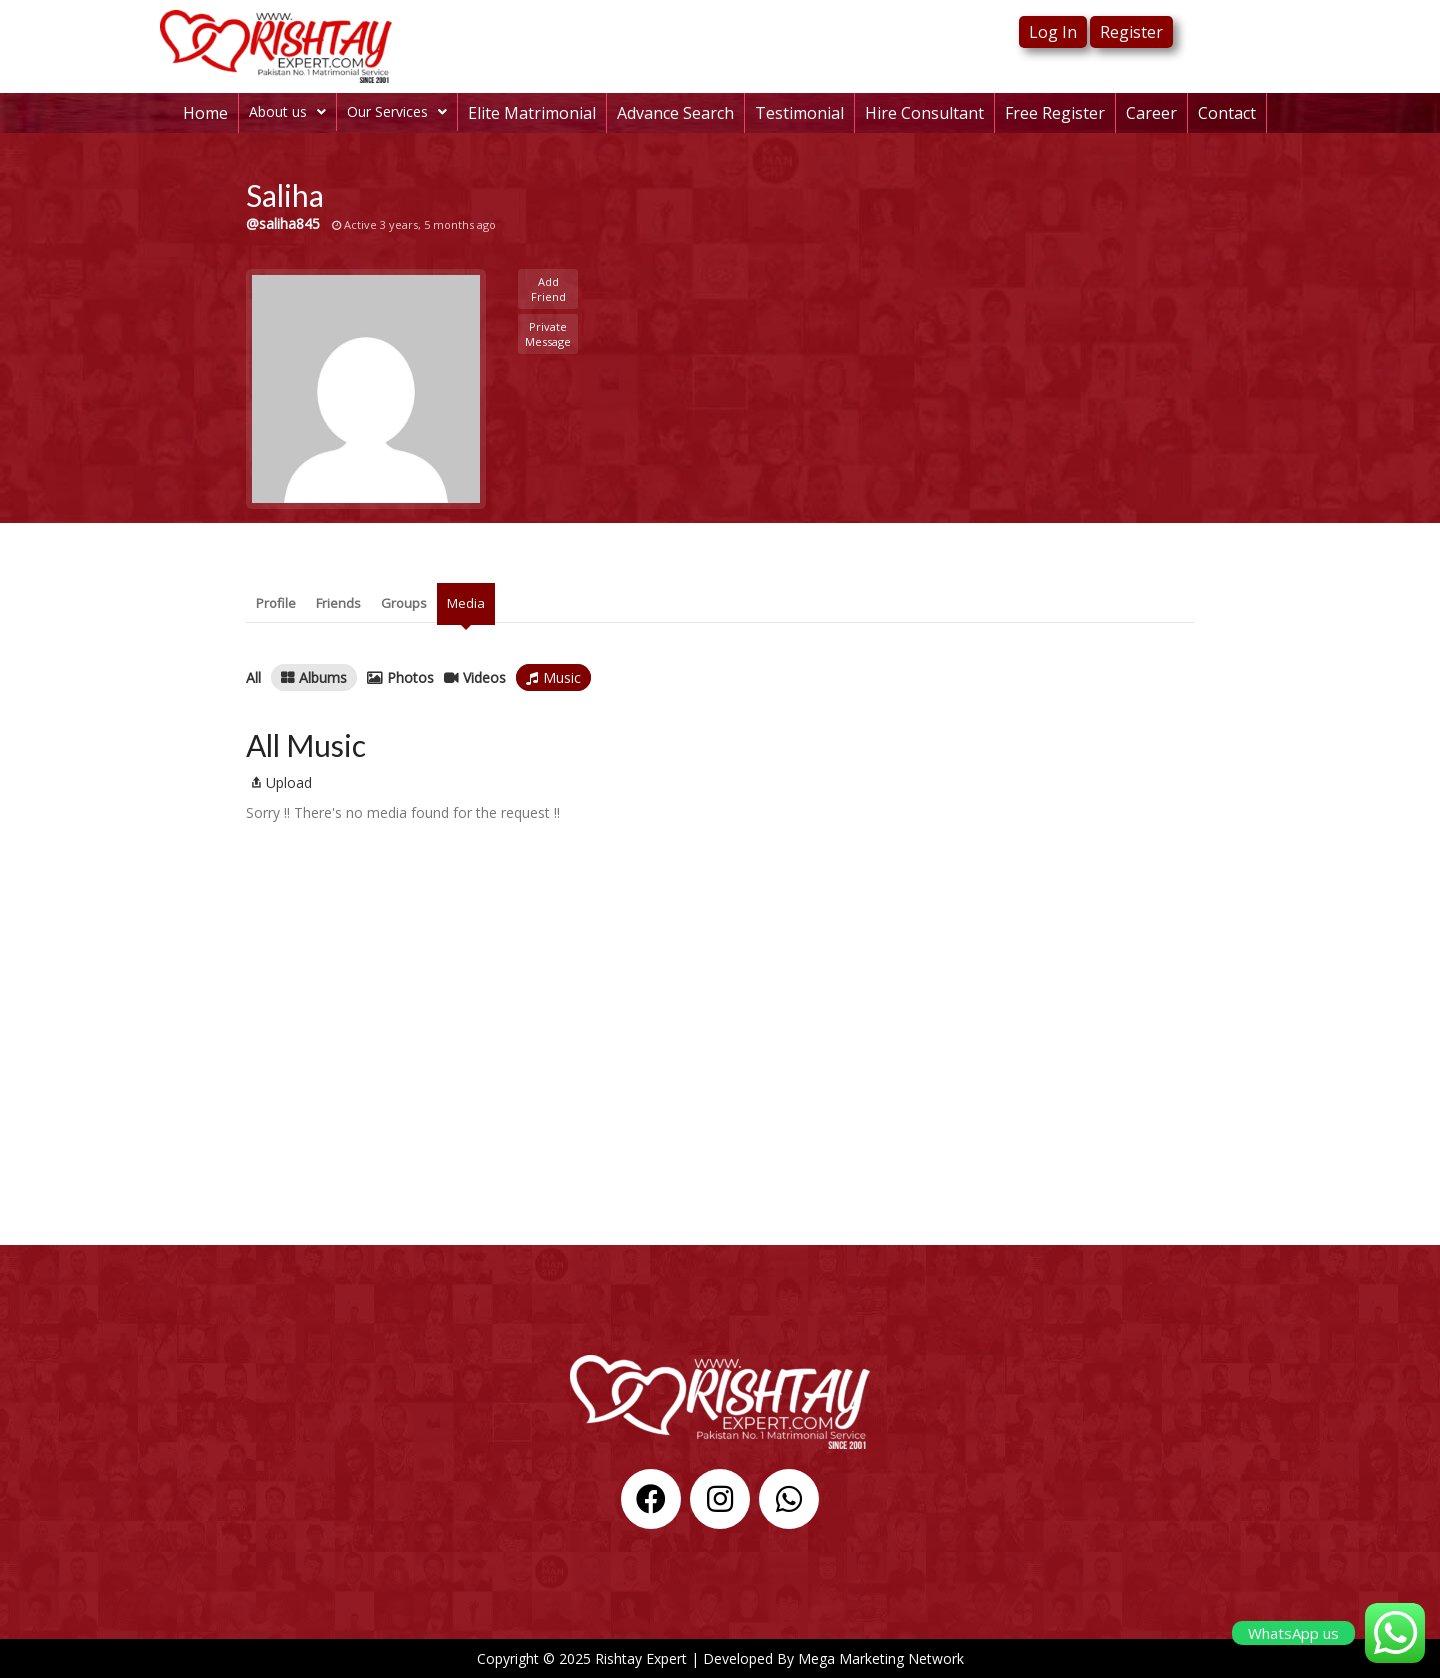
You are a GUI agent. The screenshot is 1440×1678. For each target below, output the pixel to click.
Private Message (548, 334)
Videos (484, 677)
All (253, 677)
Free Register (1055, 113)
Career (1151, 113)
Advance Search (675, 113)
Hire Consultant (924, 113)
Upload (279, 782)
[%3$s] (720, 1095)
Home (205, 113)
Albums (323, 677)
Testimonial (799, 113)
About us (287, 111)
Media (466, 603)
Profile (276, 603)
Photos (410, 677)
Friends (338, 603)
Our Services (397, 111)
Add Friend (548, 289)
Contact (1227, 113)
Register (1131, 32)
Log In (1053, 32)
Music (562, 677)
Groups (404, 603)
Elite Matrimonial (532, 113)
